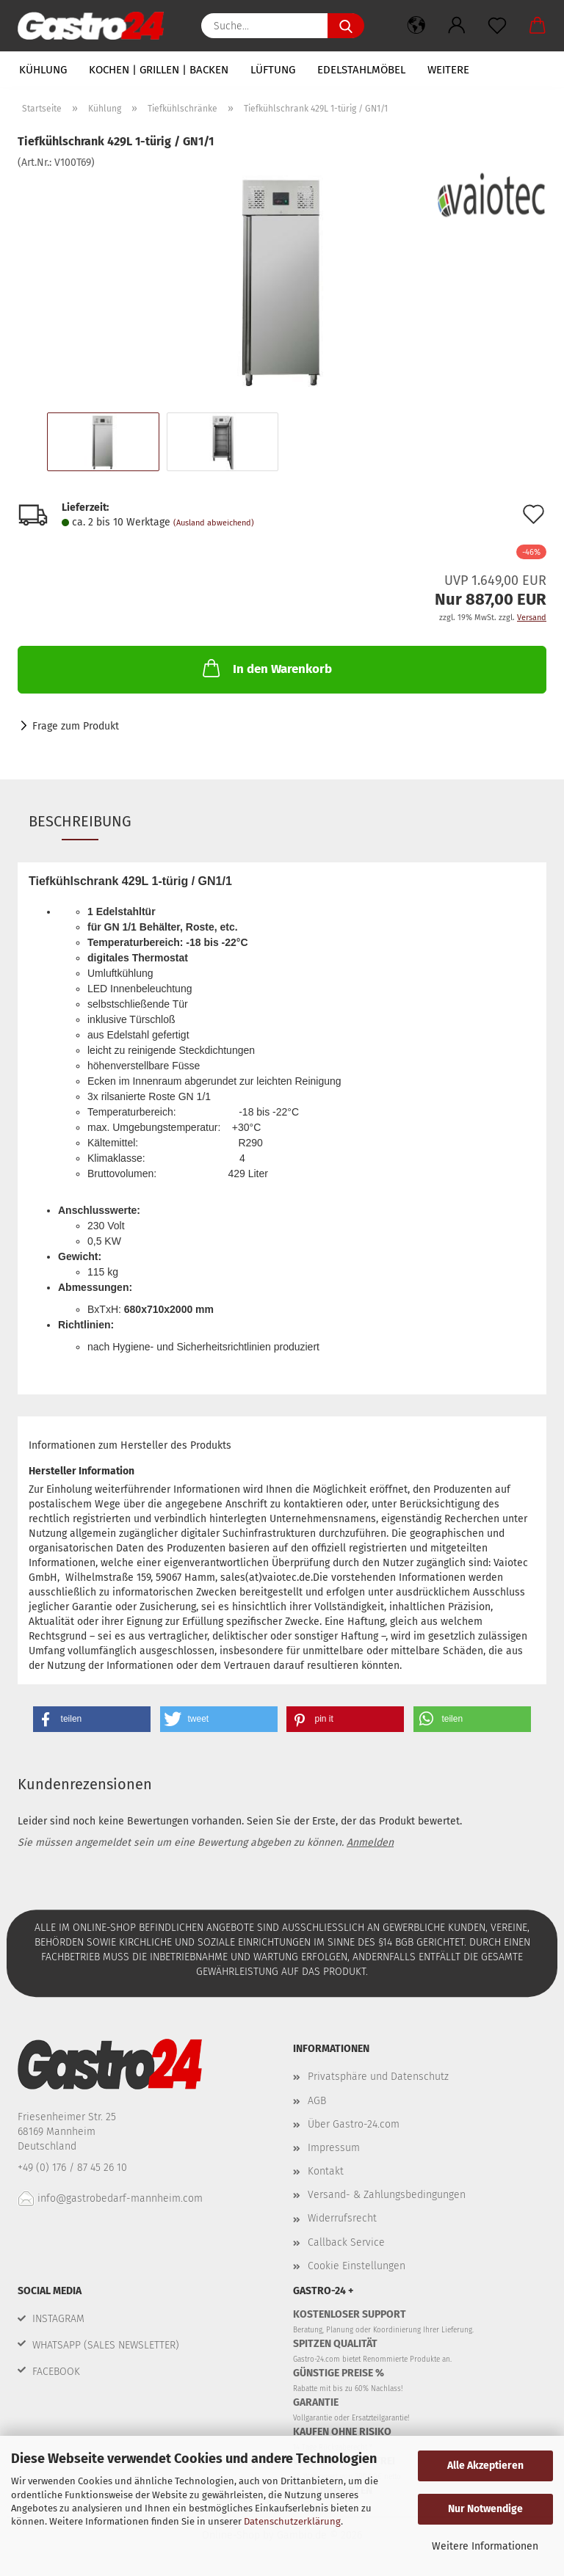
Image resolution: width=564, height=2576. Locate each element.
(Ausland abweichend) (213, 523)
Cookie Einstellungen (356, 2266)
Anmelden (370, 1842)
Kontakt (326, 2171)
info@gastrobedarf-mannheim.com (110, 2198)
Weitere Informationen (485, 2546)
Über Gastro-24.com (354, 2124)
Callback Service (346, 2242)
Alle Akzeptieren (485, 2465)
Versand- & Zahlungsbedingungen (387, 2194)
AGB (317, 2101)
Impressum (334, 2148)
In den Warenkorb (266, 668)
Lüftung (272, 69)
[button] (416, 25)
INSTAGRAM (58, 2319)
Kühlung (43, 69)
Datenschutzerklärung (292, 2521)
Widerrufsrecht (342, 2218)
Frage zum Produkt (75, 726)
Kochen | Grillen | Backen (158, 69)
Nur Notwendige (485, 2509)
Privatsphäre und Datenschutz (378, 2076)
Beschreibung (80, 821)
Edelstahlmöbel (361, 69)
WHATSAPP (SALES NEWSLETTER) (105, 2345)
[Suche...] (346, 25)
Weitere (448, 69)
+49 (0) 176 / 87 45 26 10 (74, 2167)
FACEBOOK (56, 2371)
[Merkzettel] (497, 25)
